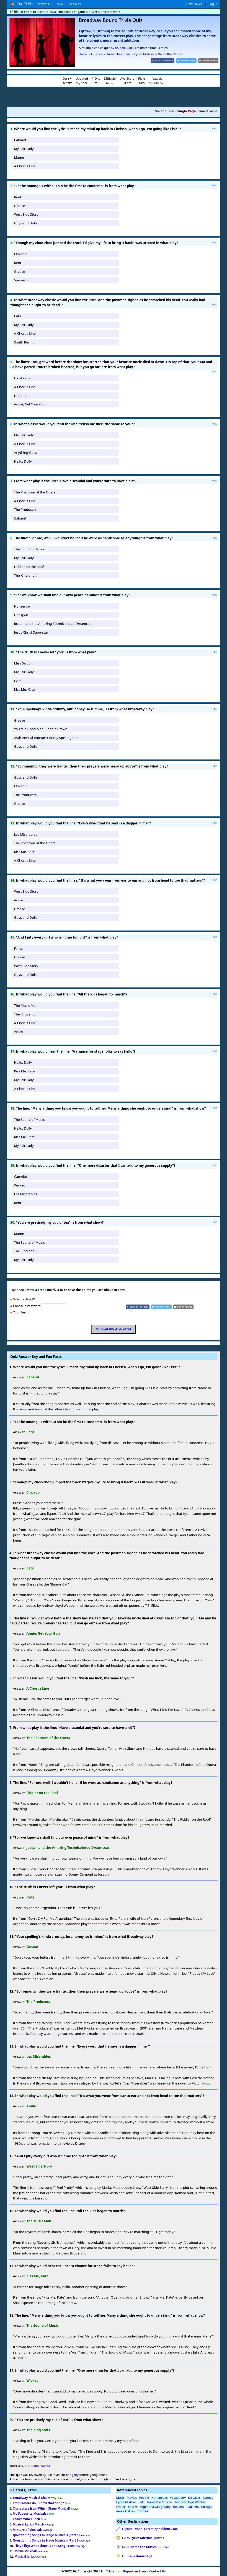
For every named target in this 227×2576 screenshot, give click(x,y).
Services (75, 4)
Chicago (20, 254)
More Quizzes (145, 2547)
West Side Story (26, 214)
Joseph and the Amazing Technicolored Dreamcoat (53, 623)
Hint (214, 128)
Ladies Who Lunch (26, 2519)
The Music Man (26, 1005)
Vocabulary (178, 2497)
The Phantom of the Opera (35, 492)
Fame (18, 948)
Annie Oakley (125, 2511)
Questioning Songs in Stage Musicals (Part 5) (46, 2540)
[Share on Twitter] (186, 60)
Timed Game (208, 111)
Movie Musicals (25, 2551)
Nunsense (22, 606)
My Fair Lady (24, 148)
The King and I (25, 575)
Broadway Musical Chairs (31, 2498)
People (144, 2497)
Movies (132, 2497)
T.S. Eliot (143, 2511)
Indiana (178, 2507)
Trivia (59, 4)
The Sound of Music (29, 549)
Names (208, 2497)
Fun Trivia (21, 4)
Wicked (19, 1185)
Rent (17, 197)
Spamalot (21, 280)
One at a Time (164, 111)
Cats (17, 316)
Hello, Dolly (23, 461)
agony (74, 2475)
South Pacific (24, 342)
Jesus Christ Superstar (31, 632)
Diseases (194, 2497)
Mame (19, 157)
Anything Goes (25, 452)
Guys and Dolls (25, 223)
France (121, 2507)
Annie (18, 900)
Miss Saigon (23, 663)
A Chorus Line (25, 166)
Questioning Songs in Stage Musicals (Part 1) (46, 2535)
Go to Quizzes (143, 2538)
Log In (213, 4)
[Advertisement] (113, 97)
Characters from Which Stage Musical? (42, 2508)
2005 (142, 83)
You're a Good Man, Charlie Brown (40, 729)
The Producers (25, 509)
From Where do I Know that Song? (38, 2503)
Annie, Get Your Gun (30, 404)
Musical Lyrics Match (28, 2524)
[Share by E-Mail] (208, 60)
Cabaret (20, 140)
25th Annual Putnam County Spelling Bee (46, 737)
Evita (18, 680)
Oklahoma (22, 378)
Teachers (192, 2507)
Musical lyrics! (25, 2556)
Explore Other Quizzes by (150, 2529)
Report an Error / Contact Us (144, 2571)
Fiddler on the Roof (29, 566)
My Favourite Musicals (30, 2514)
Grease (19, 205)
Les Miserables (25, 834)
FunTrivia (137, 2556)
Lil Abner (21, 395)
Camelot (20, 1176)
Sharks (133, 2507)
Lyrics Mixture (126, 2502)
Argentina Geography (155, 2507)
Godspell (21, 615)
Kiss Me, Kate (24, 689)
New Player (194, 4)
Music (120, 2497)
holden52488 (124, 48)
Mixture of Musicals (27, 2530)
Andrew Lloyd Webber (190, 2502)
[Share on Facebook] (162, 60)
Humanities (159, 2497)
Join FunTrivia (46, 12)
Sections (43, 4)
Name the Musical (160, 2502)
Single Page (186, 111)
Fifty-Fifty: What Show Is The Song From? (45, 2546)
